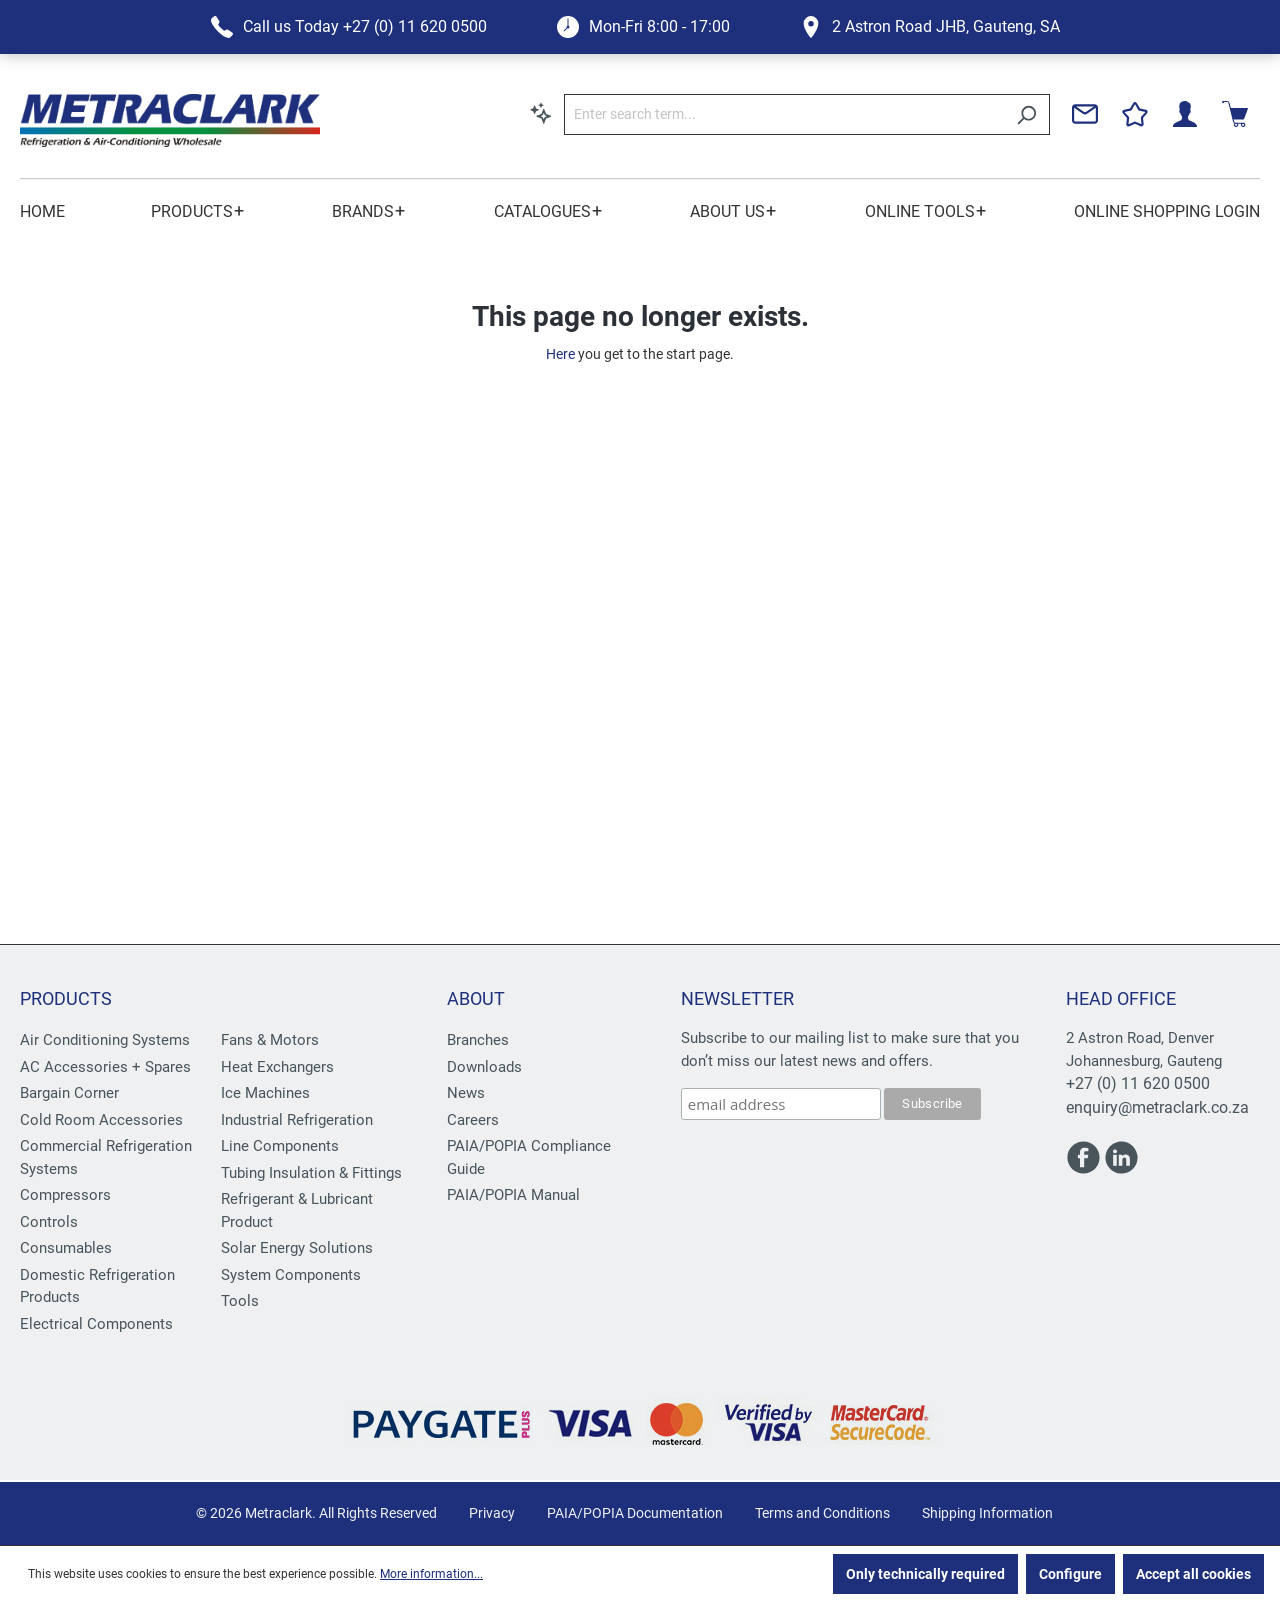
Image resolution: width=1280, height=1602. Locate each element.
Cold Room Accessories (101, 1120)
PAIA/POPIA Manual (513, 1195)
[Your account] (1185, 114)
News (466, 1093)
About (476, 998)
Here (560, 354)
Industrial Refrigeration (297, 1120)
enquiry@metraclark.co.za (1157, 1107)
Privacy (492, 1513)
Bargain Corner (69, 1093)
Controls (49, 1222)
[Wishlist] (1135, 114)
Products (66, 998)
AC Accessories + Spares (105, 1067)
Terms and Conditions (822, 1513)
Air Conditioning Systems (105, 1040)
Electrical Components (96, 1324)
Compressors (65, 1195)
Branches (478, 1040)
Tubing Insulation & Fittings (311, 1173)
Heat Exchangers (277, 1067)
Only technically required (925, 1574)
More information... (431, 1574)
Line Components (280, 1146)
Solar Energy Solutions (297, 1248)
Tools (240, 1301)
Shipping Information (987, 1513)
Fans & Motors (270, 1040)
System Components (291, 1275)
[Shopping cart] (1235, 114)
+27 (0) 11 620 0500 (1138, 1083)
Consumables (66, 1248)
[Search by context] (541, 113)
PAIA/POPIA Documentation (635, 1513)
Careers (473, 1120)
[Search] (1026, 114)
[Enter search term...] (784, 114)
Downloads (484, 1067)
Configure (1070, 1574)
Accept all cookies (1193, 1574)
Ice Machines (265, 1093)
